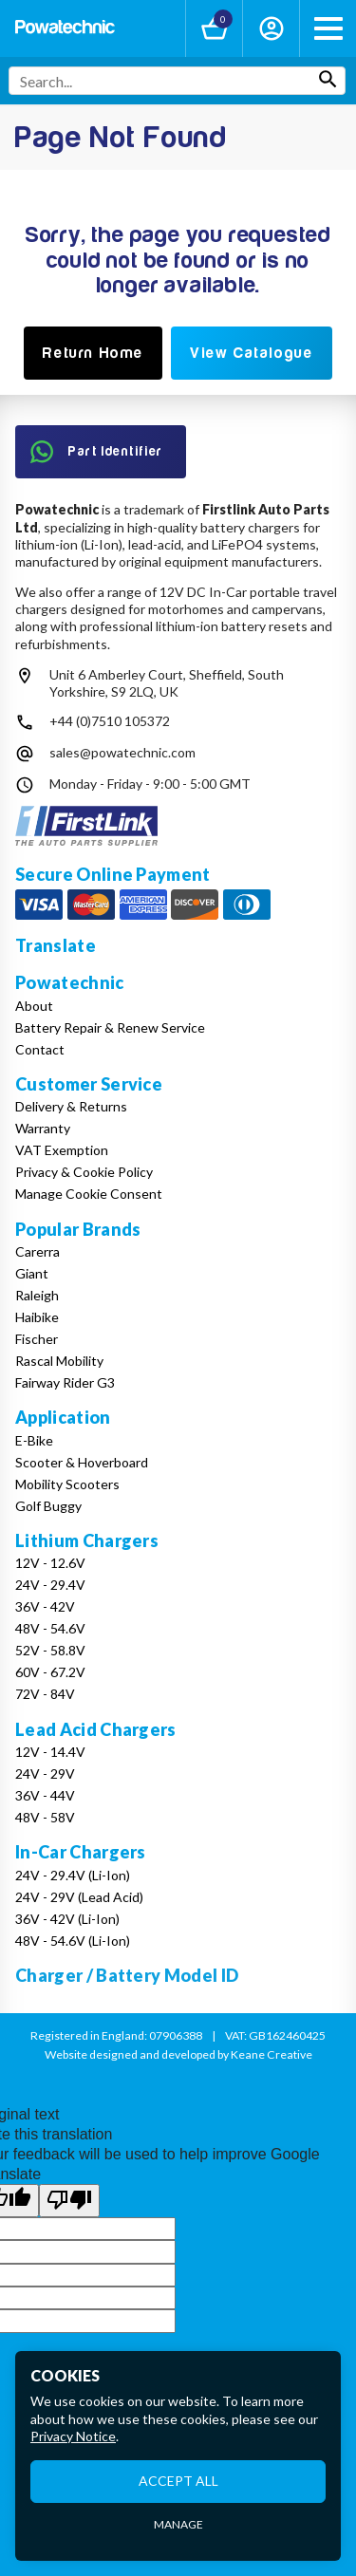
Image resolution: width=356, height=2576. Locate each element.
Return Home (93, 353)
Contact (40, 1049)
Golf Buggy (48, 1506)
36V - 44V (45, 1795)
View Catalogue (251, 353)
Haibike (37, 1317)
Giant (31, 1273)
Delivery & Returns (71, 1106)
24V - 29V (45, 1773)
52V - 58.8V (50, 1650)
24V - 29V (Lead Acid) (79, 1897)
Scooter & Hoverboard (81, 1462)
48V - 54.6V (50, 1628)
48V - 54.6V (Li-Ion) (72, 1940)
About (34, 1006)
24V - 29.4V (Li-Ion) (72, 1875)
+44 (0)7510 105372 (109, 721)
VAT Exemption (61, 1150)
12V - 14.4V (50, 1752)
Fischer (36, 1339)
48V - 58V (45, 1817)
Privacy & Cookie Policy (84, 1172)
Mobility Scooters (67, 1484)
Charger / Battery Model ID (126, 1975)
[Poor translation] (69, 2200)
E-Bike (34, 1440)
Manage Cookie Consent (88, 1193)
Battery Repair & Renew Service (110, 1027)
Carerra (37, 1251)
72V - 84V (45, 1694)
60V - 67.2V (50, 1672)
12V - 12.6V (50, 1563)
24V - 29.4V (50, 1585)
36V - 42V (45, 1606)
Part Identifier (96, 451)
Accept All (178, 2481)
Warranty (42, 1128)
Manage (178, 2524)
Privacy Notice (73, 2436)
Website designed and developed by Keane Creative (178, 2054)
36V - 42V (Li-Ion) (67, 1919)
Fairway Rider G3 (65, 1382)
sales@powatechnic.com (122, 752)
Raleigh (37, 1295)
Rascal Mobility (59, 1361)
